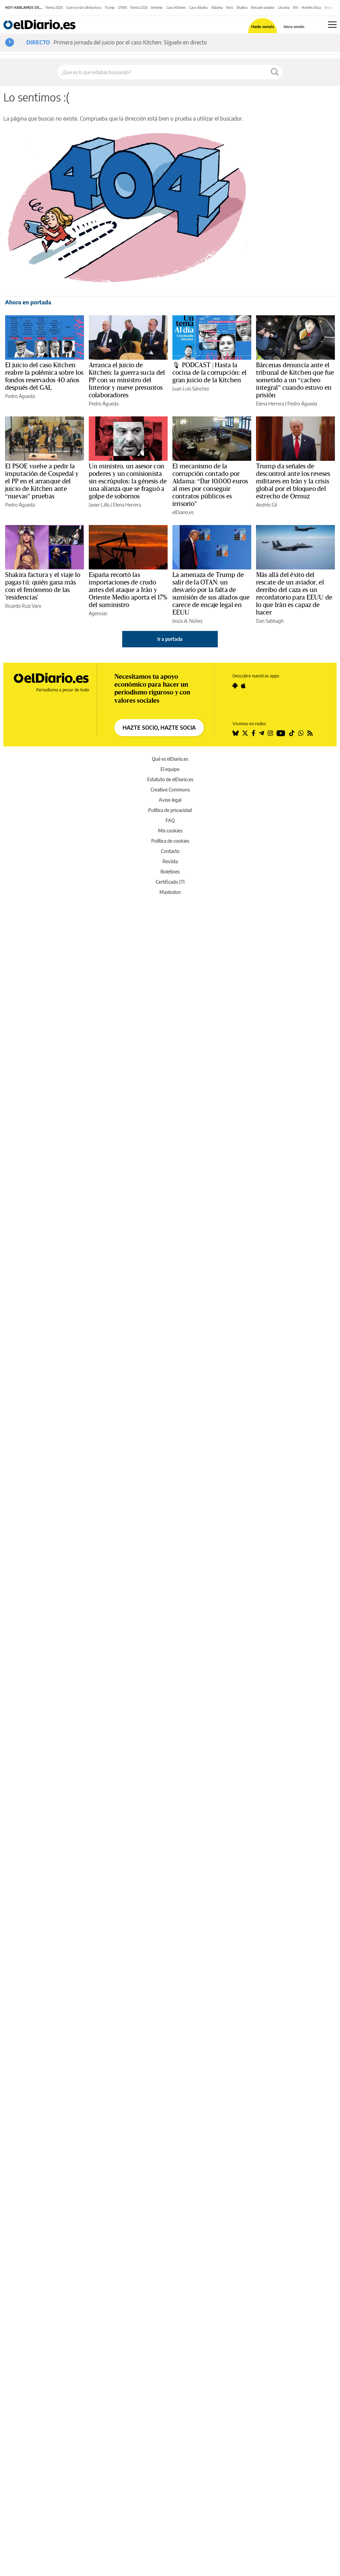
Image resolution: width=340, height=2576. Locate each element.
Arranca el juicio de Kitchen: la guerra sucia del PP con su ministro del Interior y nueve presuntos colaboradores (127, 380)
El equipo (170, 769)
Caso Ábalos (198, 7)
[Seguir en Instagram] (270, 733)
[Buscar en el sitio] (162, 72)
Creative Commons (170, 790)
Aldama (217, 7)
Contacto (170, 851)
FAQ (170, 820)
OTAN (122, 7)
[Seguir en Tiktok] (292, 733)
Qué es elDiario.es (170, 759)
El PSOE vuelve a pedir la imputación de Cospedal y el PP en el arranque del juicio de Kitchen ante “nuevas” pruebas (42, 481)
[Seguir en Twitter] (245, 733)
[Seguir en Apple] (243, 686)
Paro (229, 7)
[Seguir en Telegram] (261, 733)
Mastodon (170, 892)
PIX (295, 7)
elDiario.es (183, 512)
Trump (110, 7)
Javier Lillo (99, 505)
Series (328, 7)
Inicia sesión (294, 26)
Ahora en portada (28, 302)
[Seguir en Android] (235, 686)
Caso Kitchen (176, 7)
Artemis (157, 7)
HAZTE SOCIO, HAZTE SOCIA (159, 727)
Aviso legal (170, 800)
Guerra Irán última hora (83, 7)
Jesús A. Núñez (187, 621)
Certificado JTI (170, 882)
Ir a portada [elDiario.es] (170, 639)
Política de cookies (170, 841)
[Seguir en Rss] (310, 733)
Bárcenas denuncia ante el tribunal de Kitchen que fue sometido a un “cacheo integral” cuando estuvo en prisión (295, 380)
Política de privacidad (170, 810)
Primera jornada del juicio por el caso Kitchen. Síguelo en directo (130, 42)
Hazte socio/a (262, 26)
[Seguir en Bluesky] (235, 733)
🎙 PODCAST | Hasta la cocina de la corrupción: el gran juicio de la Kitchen (209, 373)
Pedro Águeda (20, 396)
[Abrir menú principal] (332, 25)
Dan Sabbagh (270, 621)
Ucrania (283, 7)
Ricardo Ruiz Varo (23, 606)
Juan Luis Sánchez (190, 388)
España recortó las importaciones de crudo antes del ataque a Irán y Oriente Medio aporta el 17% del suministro (128, 589)
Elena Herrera (270, 404)
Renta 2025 (54, 7)
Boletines (170, 871)
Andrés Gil (266, 505)
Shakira (242, 7)
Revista (170, 861)
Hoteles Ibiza (311, 7)
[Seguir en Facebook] (253, 733)
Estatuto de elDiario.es (170, 779)
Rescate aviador (263, 7)
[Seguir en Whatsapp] (301, 733)
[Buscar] (275, 72)
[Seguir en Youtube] (281, 733)
